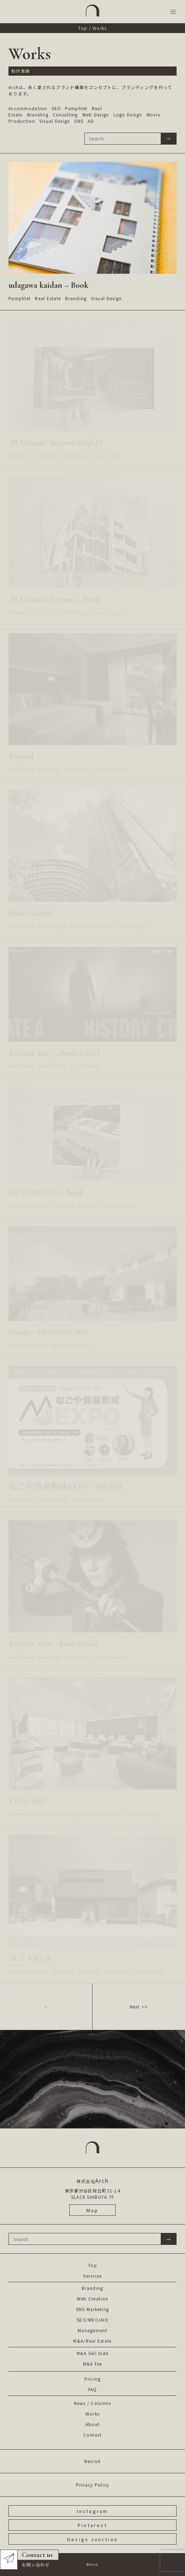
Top (82, 28)
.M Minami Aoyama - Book (54, 599)
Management (92, 2330)
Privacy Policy (92, 2485)
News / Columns (92, 2403)
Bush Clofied (30, 913)
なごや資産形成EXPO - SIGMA (65, 1487)
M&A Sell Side (93, 2353)
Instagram (92, 2511)
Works (92, 2414)
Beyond (21, 756)
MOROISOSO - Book (45, 1193)
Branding (92, 2288)
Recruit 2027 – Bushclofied (54, 1053)
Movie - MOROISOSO (47, 1332)
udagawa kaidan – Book (48, 285)
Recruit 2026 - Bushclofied (53, 1644)
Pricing (92, 2379)
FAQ (92, 2389)
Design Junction (92, 2539)
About (92, 2424)
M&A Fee (92, 2364)
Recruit (92, 2461)
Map (93, 2210)
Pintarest (92, 2525)
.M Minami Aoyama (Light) (55, 442)
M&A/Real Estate (92, 2341)
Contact (92, 2435)
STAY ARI (26, 1801)
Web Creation (92, 2299)
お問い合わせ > (92, 2099)
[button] (173, 12)
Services (92, 2276)
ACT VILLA (29, 1958)
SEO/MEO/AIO (92, 2320)
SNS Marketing (92, 2309)
